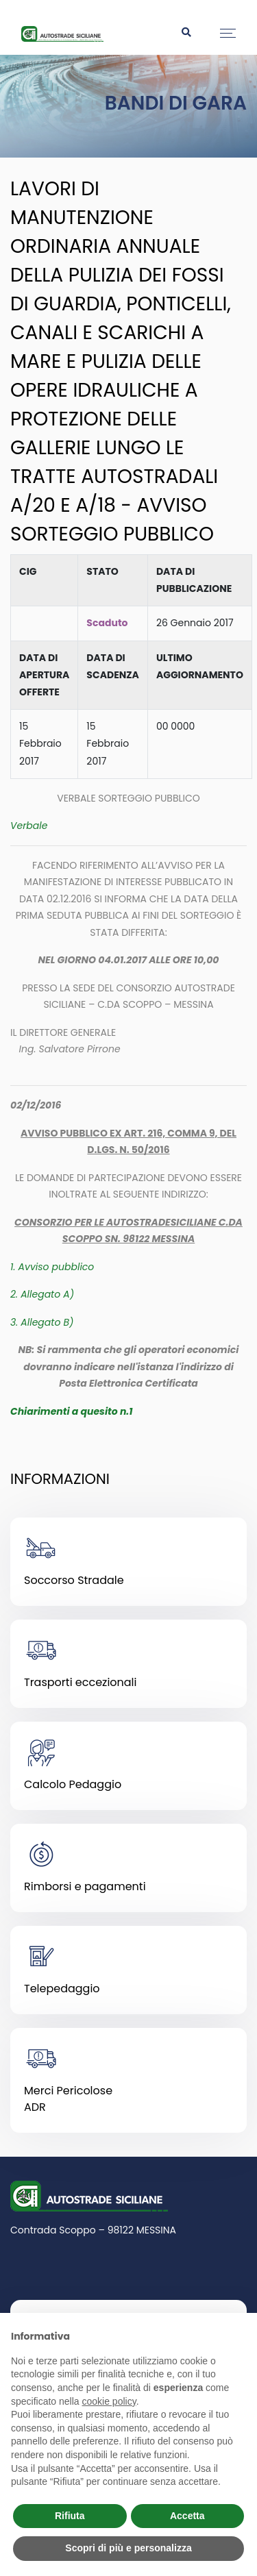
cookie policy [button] (109, 2401)
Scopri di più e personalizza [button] (128, 2547)
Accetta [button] (187, 2515)
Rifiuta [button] (70, 2515)
